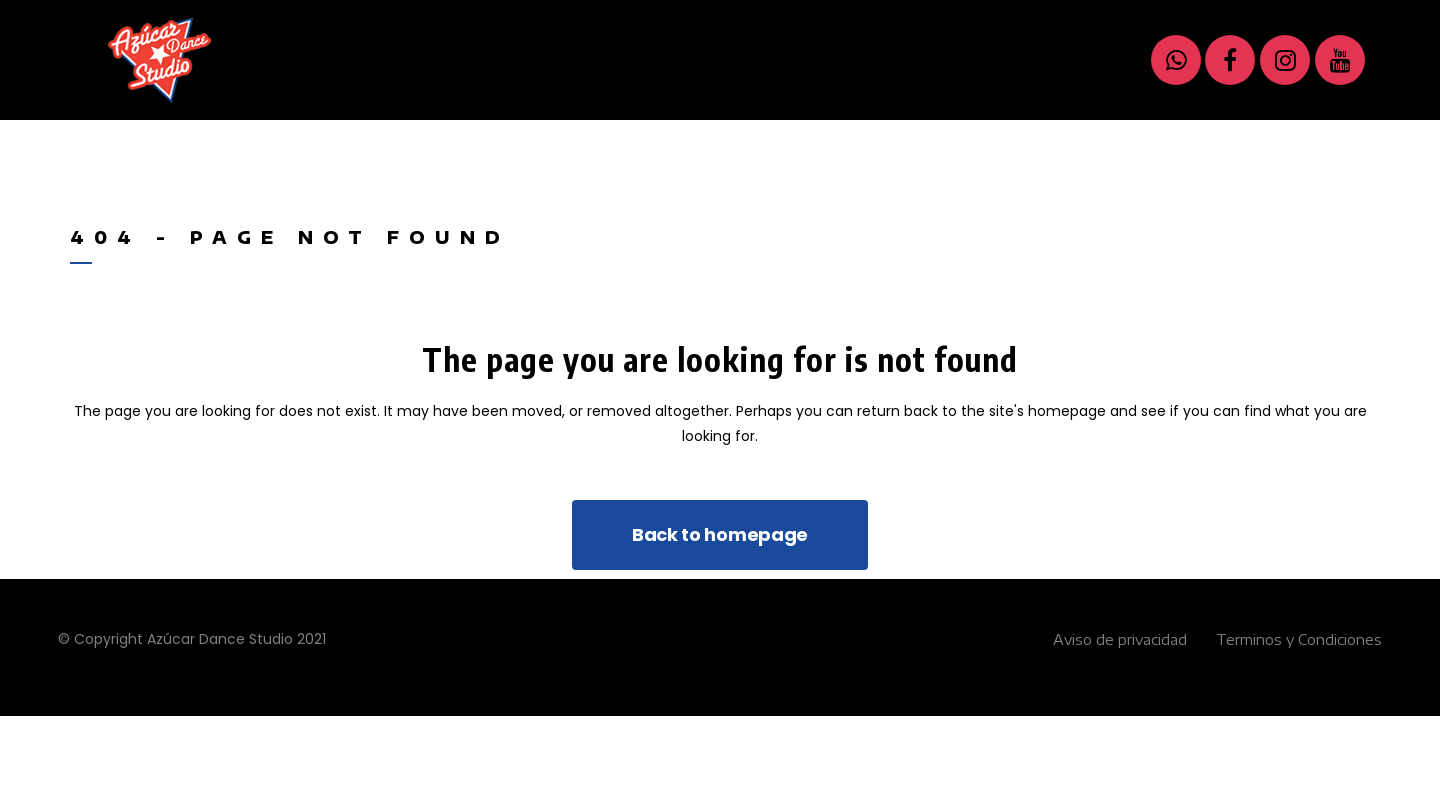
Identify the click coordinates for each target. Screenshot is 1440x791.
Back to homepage (720, 534)
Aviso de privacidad (1120, 639)
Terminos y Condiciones (1299, 639)
